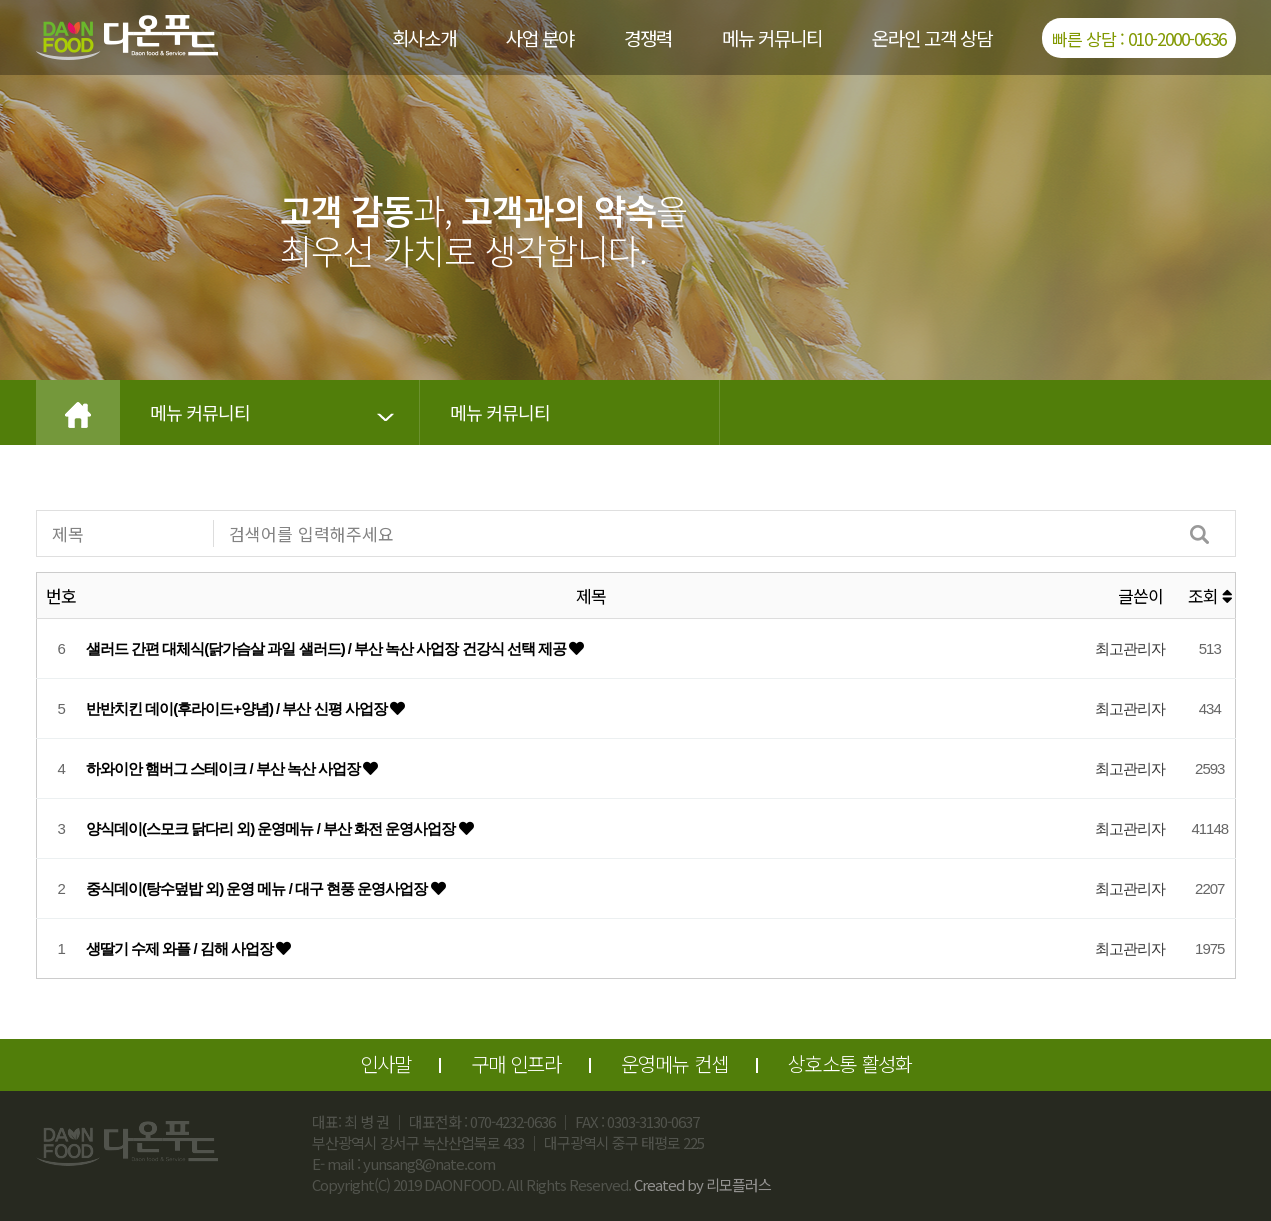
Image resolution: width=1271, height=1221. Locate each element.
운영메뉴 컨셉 (674, 1063)
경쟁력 (648, 37)
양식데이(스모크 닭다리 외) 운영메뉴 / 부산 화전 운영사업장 (272, 828)
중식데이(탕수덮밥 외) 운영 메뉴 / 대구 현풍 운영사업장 (258, 888)
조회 (1210, 595)
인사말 (385, 1063)
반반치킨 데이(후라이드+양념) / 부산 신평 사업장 (238, 708)
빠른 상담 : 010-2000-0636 (1139, 38)
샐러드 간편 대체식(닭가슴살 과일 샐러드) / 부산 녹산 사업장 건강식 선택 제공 (327, 648)
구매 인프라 (516, 1063)
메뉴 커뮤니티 (772, 37)
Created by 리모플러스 (702, 1184)
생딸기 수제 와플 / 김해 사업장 (181, 948)
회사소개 (424, 37)
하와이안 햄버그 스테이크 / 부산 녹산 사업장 (224, 768)
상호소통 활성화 (850, 1063)
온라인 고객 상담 (932, 37)
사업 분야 (540, 37)
